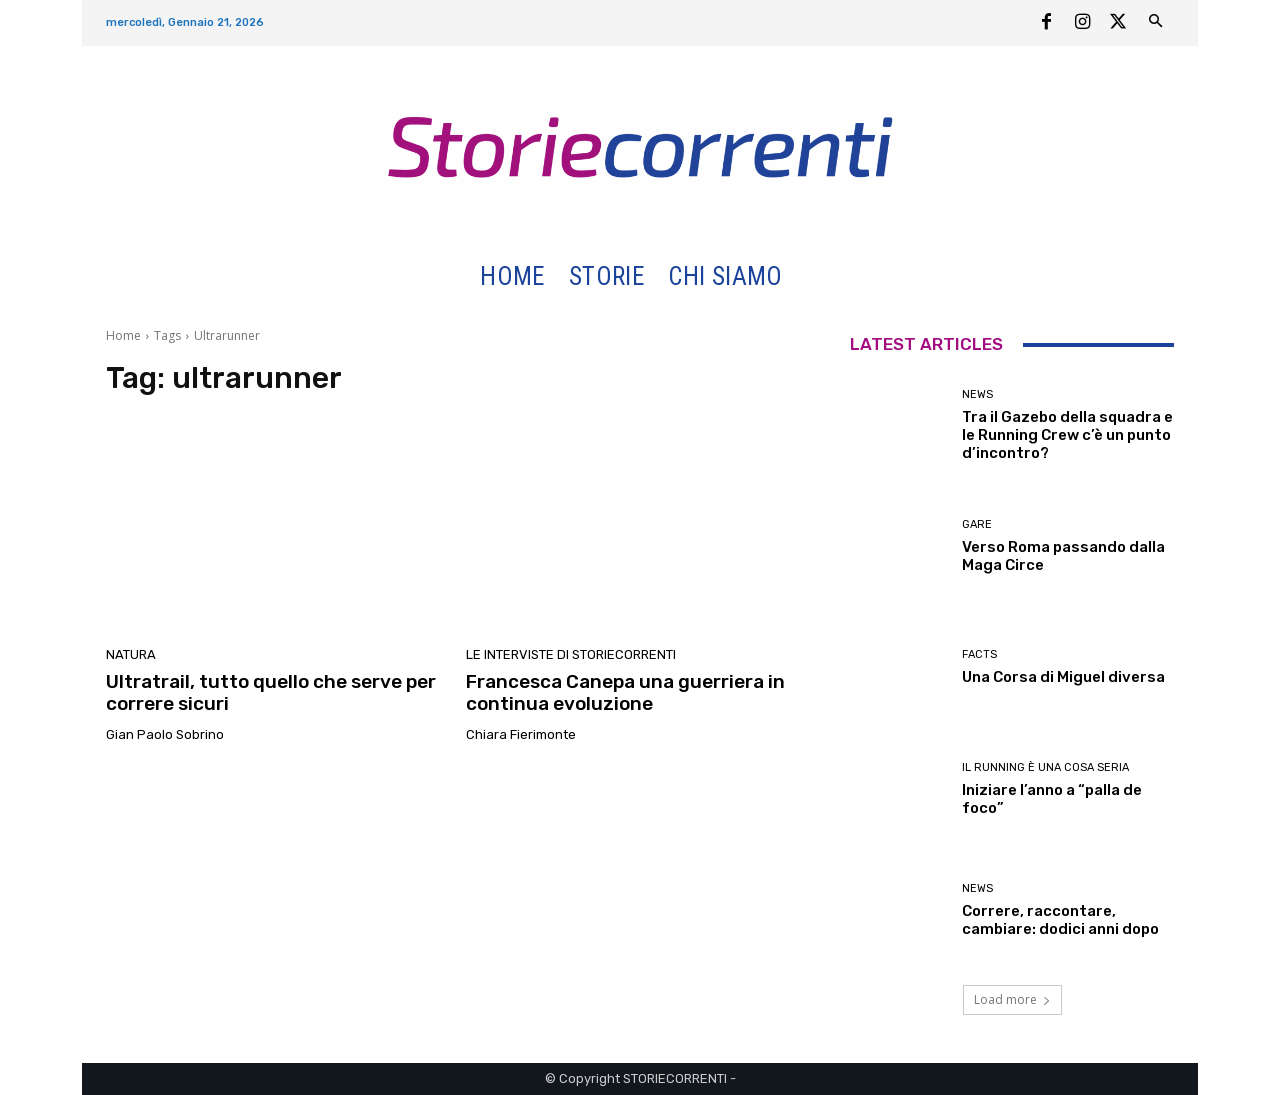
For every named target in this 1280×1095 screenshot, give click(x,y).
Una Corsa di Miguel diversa (1063, 677)
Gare (977, 524)
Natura (131, 654)
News (977, 394)
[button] (818, 277)
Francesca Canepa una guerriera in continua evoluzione (625, 693)
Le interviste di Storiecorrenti (571, 654)
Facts (979, 654)
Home (123, 335)
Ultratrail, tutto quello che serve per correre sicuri (271, 693)
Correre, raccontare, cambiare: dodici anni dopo (1060, 920)
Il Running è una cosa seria (1045, 767)
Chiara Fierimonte (521, 734)
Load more (1012, 999)
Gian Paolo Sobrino (165, 734)
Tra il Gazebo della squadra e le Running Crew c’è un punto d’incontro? (1067, 435)
